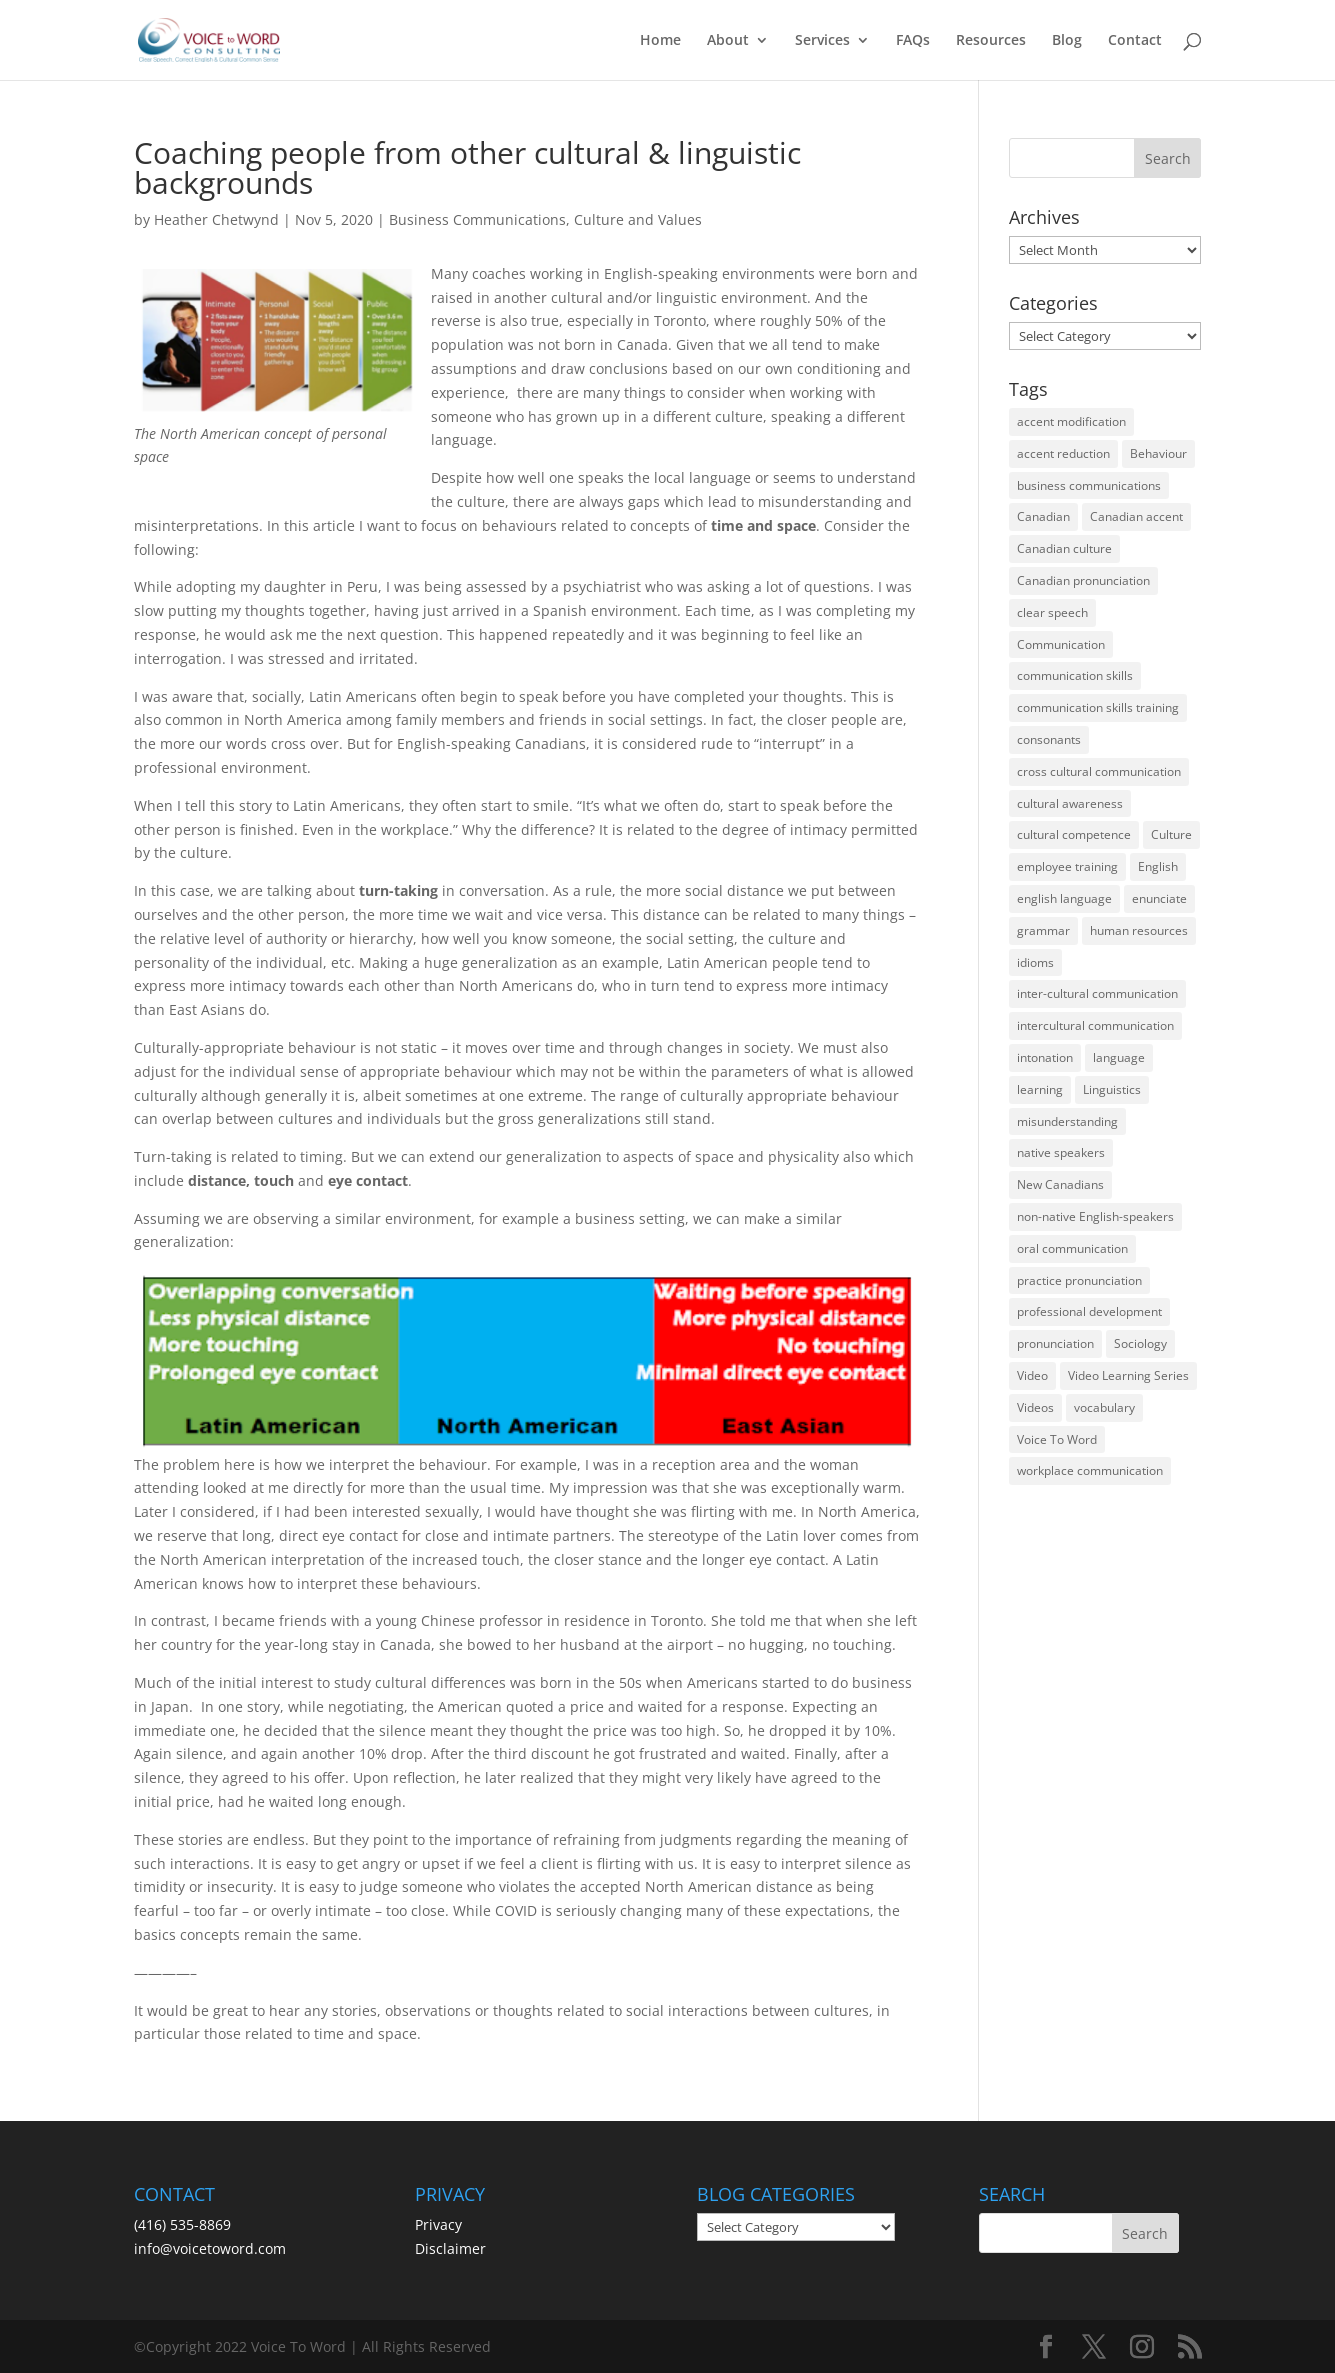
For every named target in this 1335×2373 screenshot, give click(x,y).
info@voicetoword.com (210, 2248)
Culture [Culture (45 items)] (1171, 834)
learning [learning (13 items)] (1040, 1089)
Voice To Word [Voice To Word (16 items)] (1057, 1439)
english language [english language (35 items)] (1064, 898)
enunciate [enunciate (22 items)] (1159, 898)
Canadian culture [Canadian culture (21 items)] (1064, 548)
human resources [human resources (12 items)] (1139, 930)
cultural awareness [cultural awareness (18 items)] (1070, 803)
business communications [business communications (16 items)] (1089, 485)
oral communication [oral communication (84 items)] (1072, 1248)
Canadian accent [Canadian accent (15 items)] (1136, 516)
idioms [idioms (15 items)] (1035, 962)
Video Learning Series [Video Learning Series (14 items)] (1128, 1375)
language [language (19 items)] (1119, 1057)
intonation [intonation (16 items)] (1045, 1057)
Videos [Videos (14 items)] (1035, 1407)
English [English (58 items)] (1158, 866)
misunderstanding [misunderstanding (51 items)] (1067, 1121)
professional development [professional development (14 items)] (1089, 1311)
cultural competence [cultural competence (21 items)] (1074, 834)
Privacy (438, 2224)
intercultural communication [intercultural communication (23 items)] (1095, 1025)
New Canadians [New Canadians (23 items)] (1060, 1184)
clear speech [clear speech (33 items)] (1052, 612)
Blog (1067, 41)
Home (660, 41)
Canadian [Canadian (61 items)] (1043, 516)
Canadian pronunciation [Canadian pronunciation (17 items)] (1083, 580)
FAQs (913, 41)
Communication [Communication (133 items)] (1061, 644)
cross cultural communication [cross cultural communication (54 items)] (1099, 771)
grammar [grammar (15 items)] (1043, 930)
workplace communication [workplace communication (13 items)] (1090, 1470)
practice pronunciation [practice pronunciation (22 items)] (1079, 1280)
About (728, 41)
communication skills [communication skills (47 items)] (1075, 675)
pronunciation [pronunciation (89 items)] (1055, 1343)
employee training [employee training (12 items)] (1067, 866)
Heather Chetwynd (216, 219)
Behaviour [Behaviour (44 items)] (1158, 453)
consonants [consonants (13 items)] (1049, 739)
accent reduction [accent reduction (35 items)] (1063, 453)
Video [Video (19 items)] (1032, 1375)
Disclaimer (450, 2248)
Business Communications (477, 219)
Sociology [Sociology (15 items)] (1140, 1343)
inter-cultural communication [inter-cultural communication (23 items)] (1097, 993)
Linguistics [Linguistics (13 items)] (1112, 1089)
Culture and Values (638, 219)
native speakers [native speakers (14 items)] (1061, 1152)
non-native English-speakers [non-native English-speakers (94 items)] (1095, 1216)
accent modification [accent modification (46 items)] (1071, 421)
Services (822, 41)
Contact (1135, 41)
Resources (991, 41)
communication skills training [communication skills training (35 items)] (1098, 707)
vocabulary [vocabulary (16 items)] (1104, 1407)
